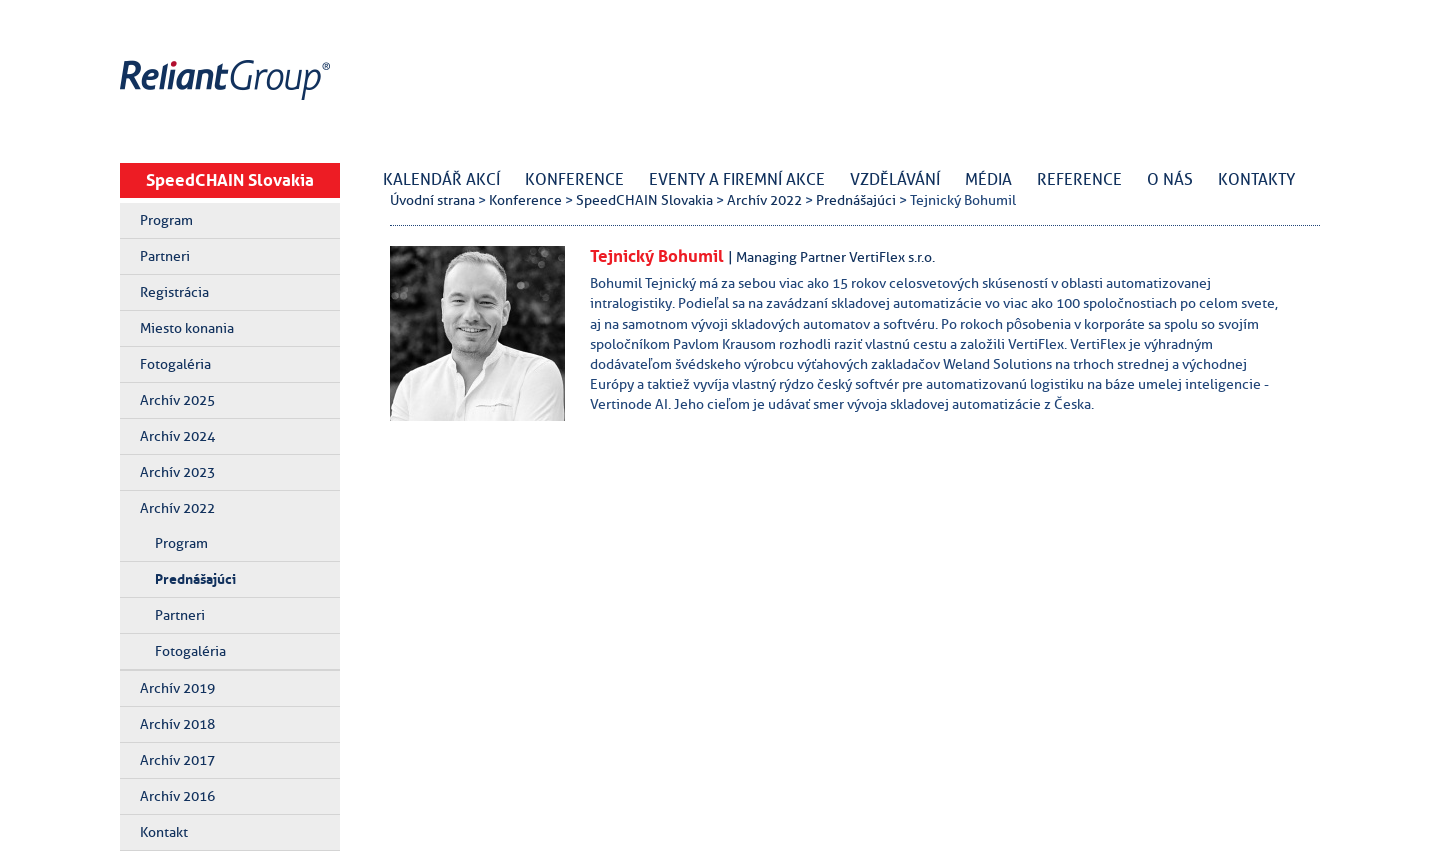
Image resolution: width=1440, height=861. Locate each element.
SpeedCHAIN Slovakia (230, 180)
